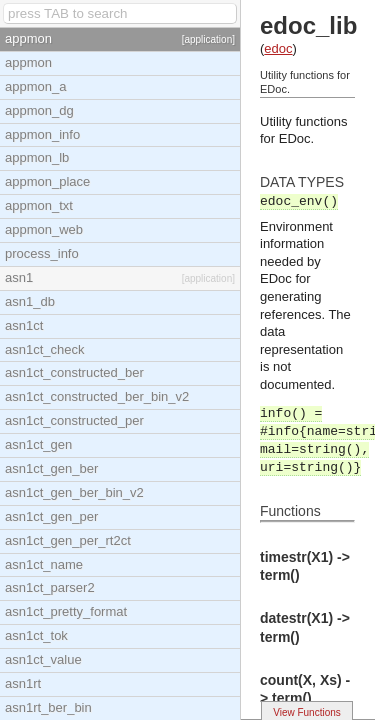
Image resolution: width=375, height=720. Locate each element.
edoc (278, 48)
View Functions (307, 712)
